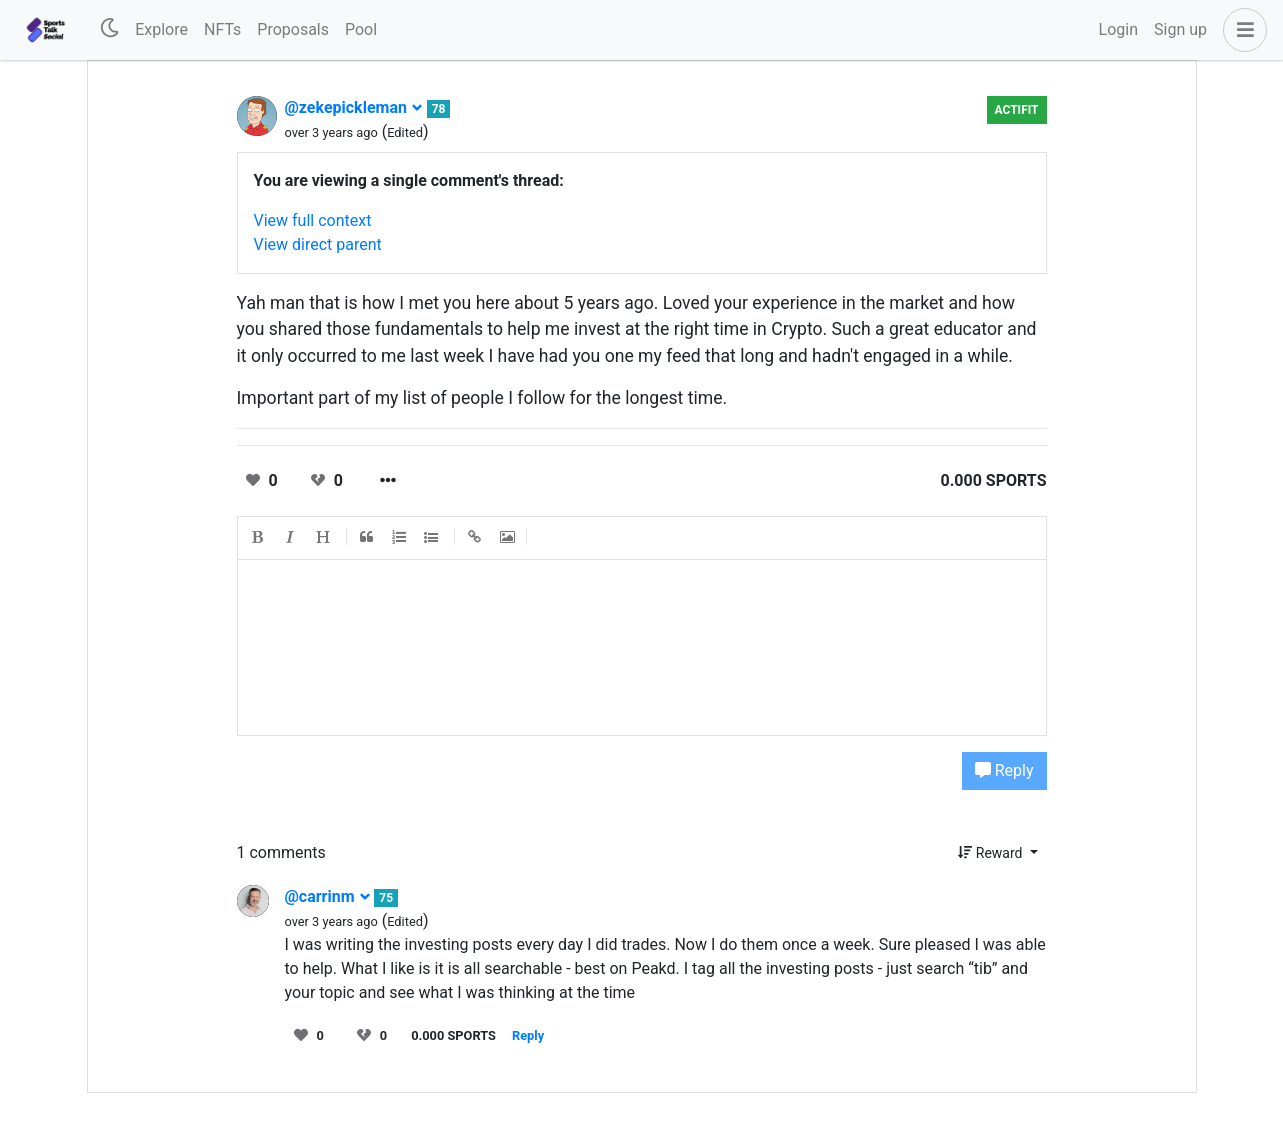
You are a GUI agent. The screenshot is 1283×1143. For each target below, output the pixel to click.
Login (1118, 29)
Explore (161, 29)
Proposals (293, 29)
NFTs (222, 29)
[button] (1241, 30)
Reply (1004, 770)
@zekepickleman (354, 107)
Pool (361, 29)
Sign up (1180, 29)
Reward (992, 853)
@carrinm (328, 896)
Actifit (1017, 110)
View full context (313, 220)
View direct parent (318, 244)
